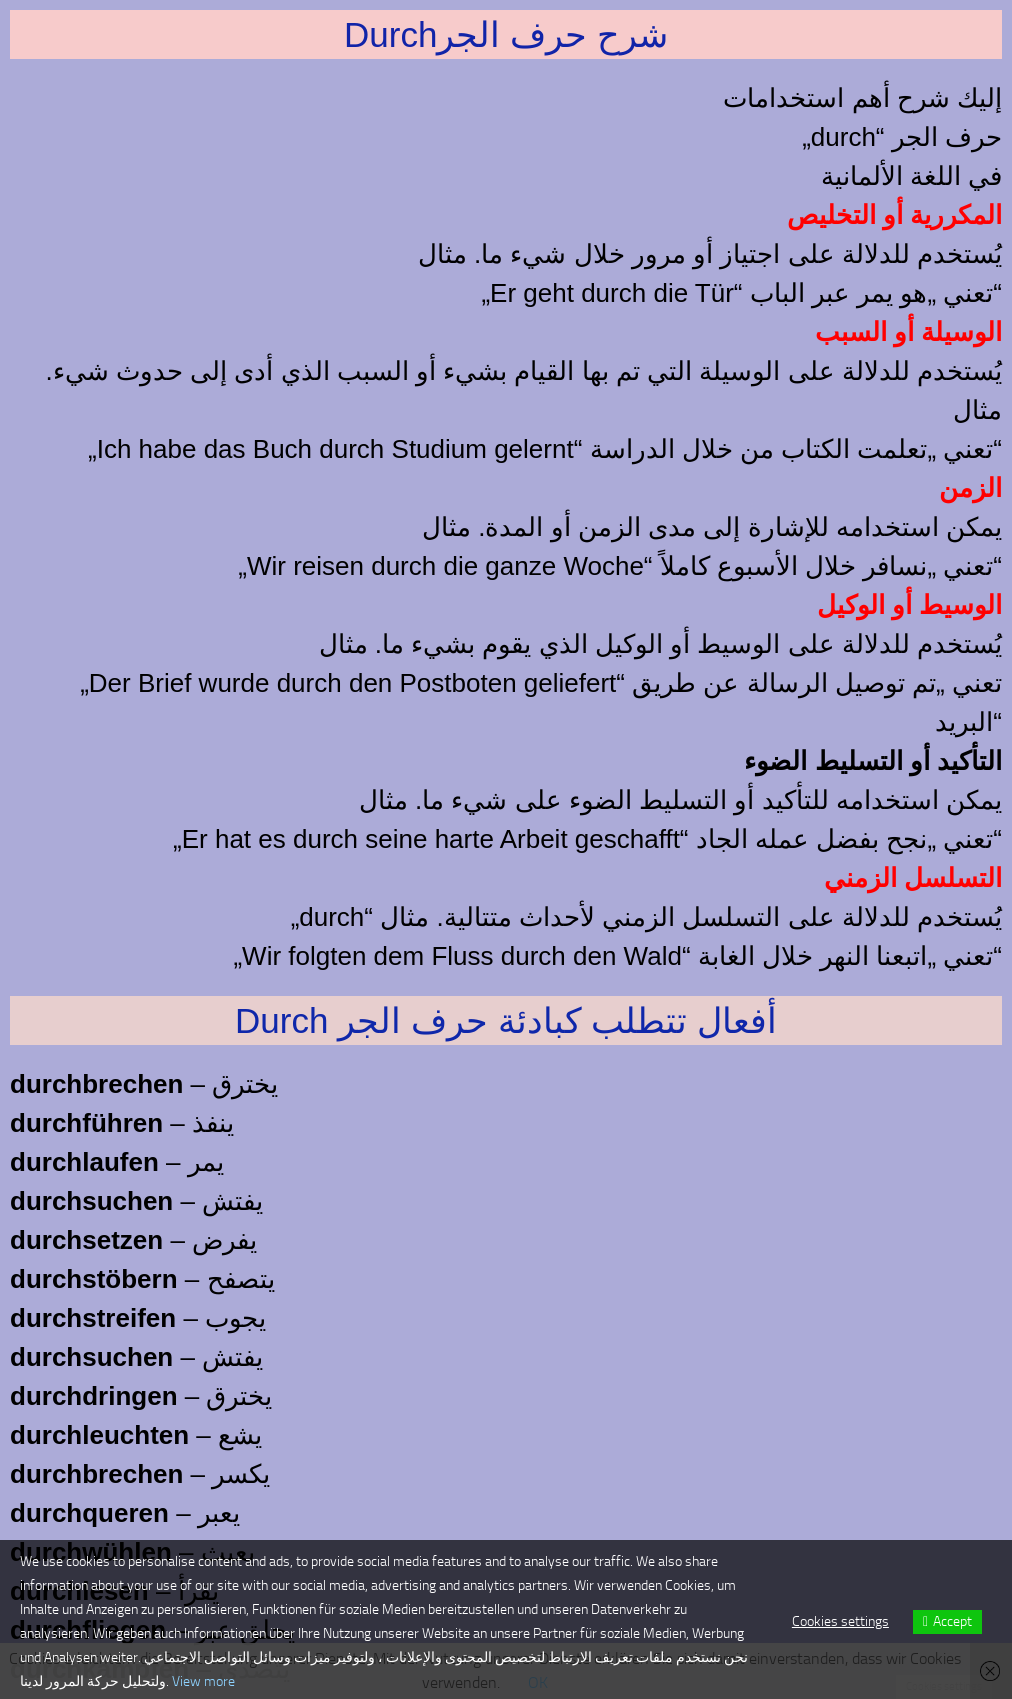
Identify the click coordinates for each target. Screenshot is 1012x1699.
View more (203, 1681)
